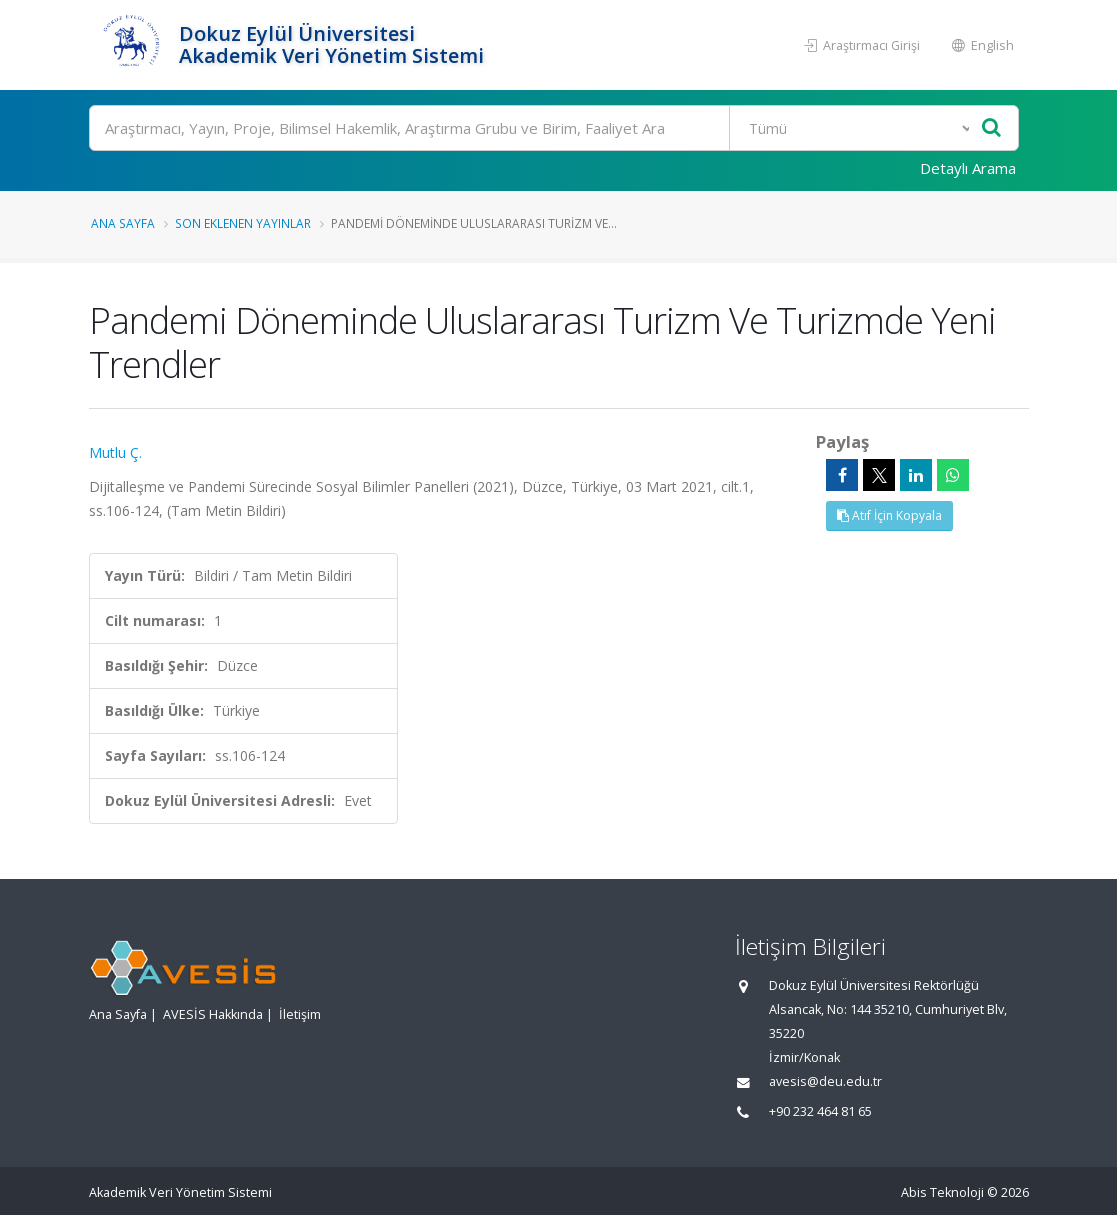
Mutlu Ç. (115, 452)
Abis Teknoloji (942, 1192)
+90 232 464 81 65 (820, 1111)
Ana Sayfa (123, 223)
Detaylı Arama (968, 168)
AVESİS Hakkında (213, 1014)
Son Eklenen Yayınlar (243, 223)
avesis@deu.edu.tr (825, 1081)
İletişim (300, 1014)
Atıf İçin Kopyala (889, 515)
